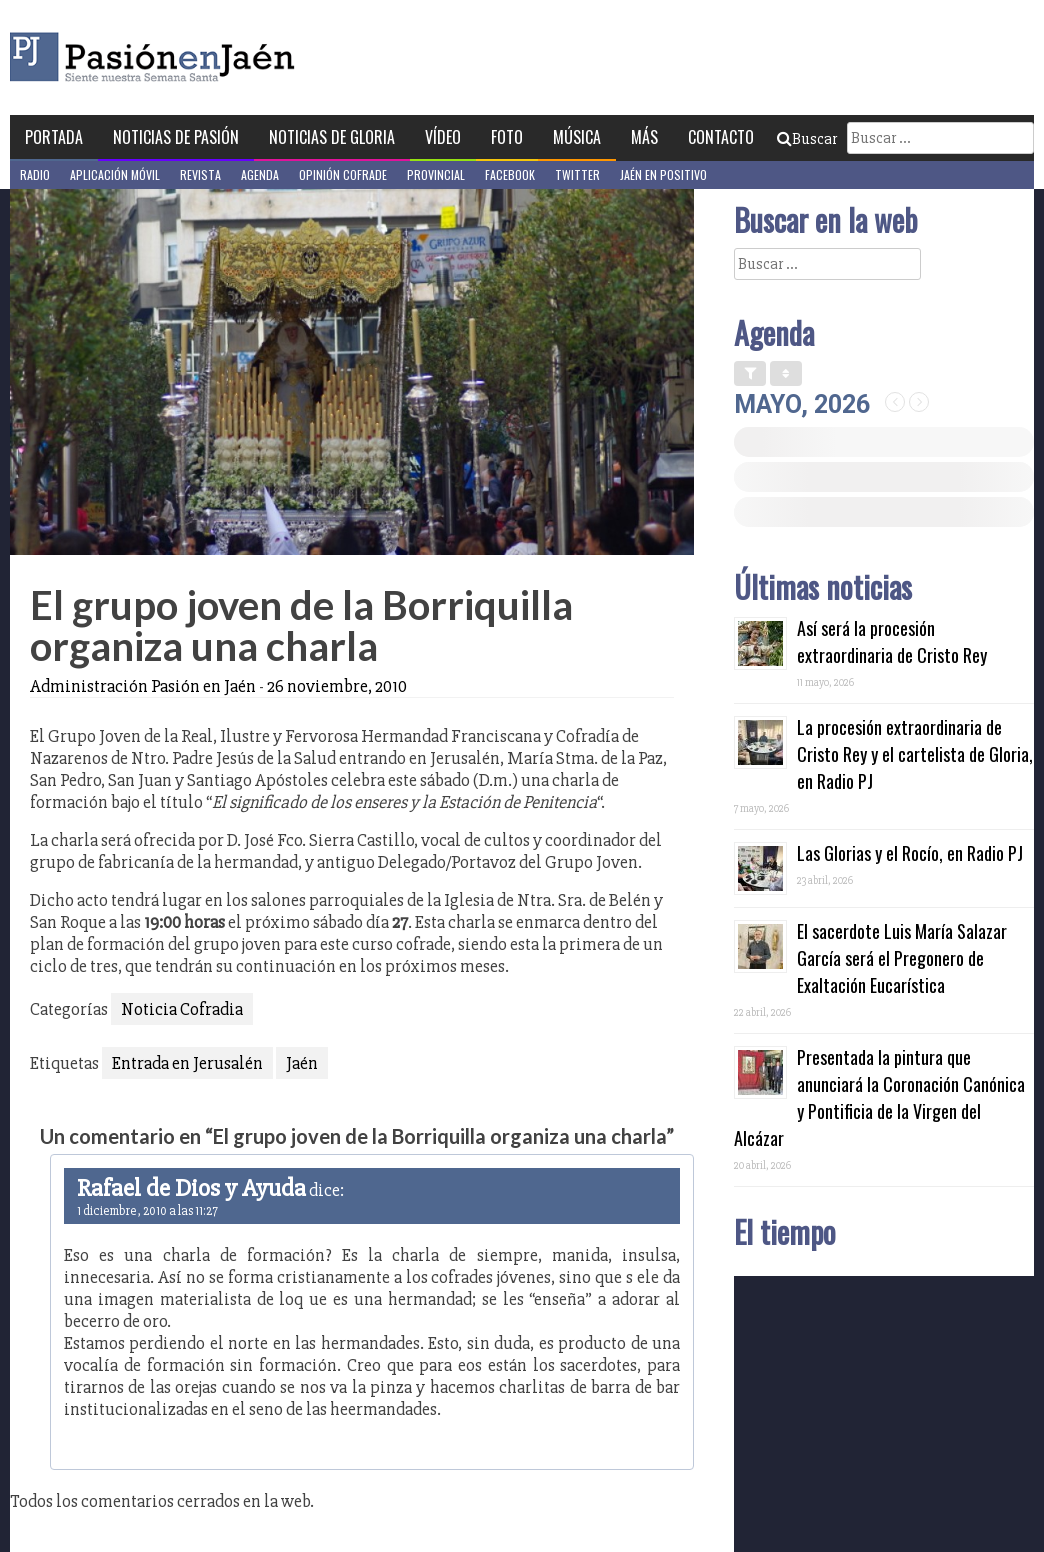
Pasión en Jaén (206, 57)
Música (577, 137)
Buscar (807, 139)
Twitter (577, 174)
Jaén (302, 1063)
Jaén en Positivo (663, 174)
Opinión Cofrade (343, 174)
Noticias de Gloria (332, 137)
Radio (35, 174)
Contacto (721, 137)
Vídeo (443, 137)
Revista (200, 174)
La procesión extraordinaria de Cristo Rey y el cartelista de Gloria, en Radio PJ (915, 754)
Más (644, 137)
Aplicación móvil (115, 174)
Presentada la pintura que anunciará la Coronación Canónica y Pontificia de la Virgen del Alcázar (879, 1097)
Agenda (260, 174)
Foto (507, 137)
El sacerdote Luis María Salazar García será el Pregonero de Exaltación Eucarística (902, 958)
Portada (54, 137)
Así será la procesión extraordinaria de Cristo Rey (892, 641)
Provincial (436, 174)
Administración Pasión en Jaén (143, 686)
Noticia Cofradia (182, 1009)
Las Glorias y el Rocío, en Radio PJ (910, 853)
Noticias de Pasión (176, 137)
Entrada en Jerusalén (187, 1063)
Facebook (510, 174)
